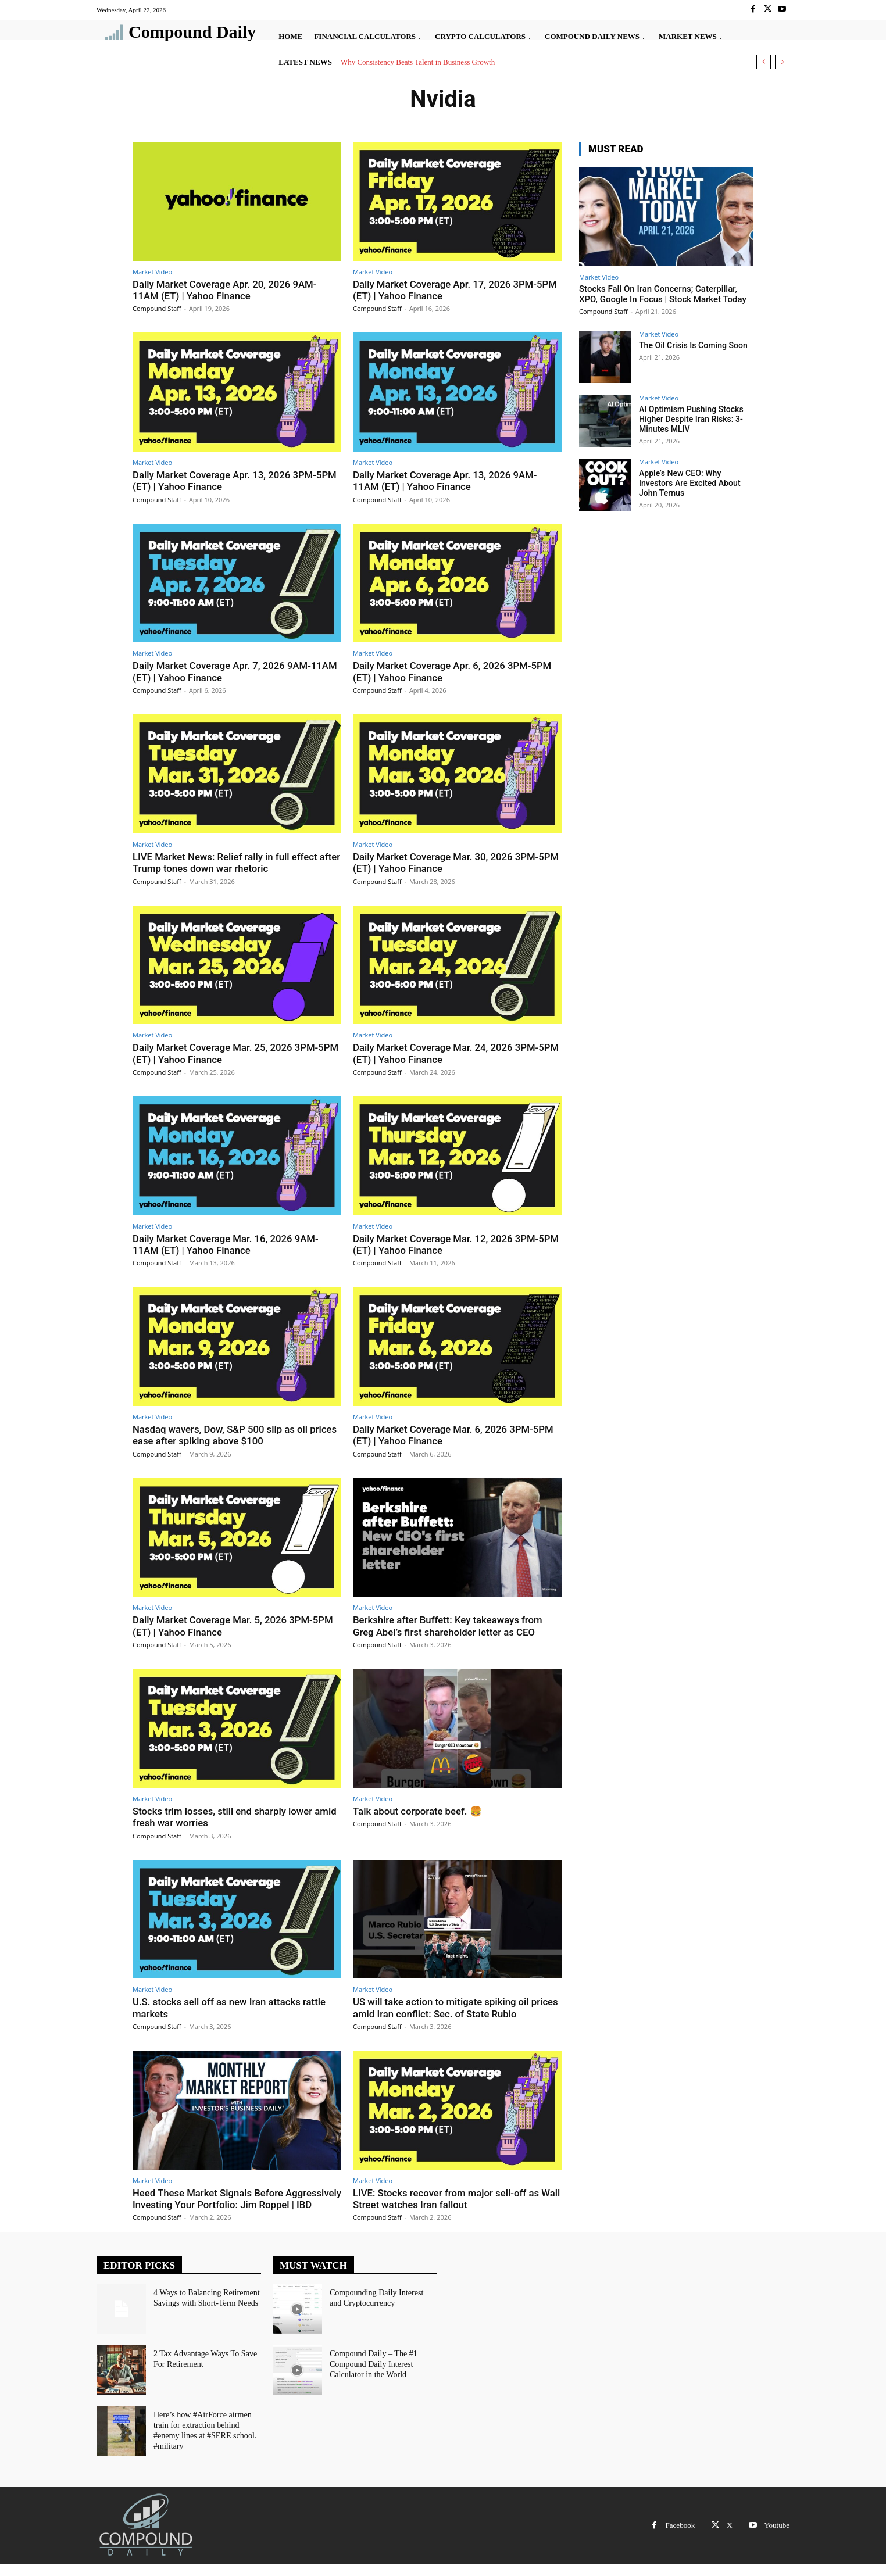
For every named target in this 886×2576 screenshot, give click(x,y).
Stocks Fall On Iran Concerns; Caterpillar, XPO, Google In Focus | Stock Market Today (662, 294)
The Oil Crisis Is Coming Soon (693, 345)
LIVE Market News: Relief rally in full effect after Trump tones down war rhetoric (226, 862)
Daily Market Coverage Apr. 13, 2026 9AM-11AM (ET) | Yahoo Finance (446, 480)
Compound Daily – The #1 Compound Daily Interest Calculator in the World (373, 2375)
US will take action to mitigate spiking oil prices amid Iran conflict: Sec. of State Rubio (457, 2007)
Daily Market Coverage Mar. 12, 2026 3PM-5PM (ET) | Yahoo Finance (447, 1244)
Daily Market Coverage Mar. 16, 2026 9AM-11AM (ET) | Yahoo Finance (227, 1244)
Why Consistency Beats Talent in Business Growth (418, 62)
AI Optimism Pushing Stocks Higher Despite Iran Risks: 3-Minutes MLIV (690, 419)
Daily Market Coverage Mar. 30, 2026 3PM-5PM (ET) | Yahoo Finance (447, 862)
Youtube (776, 2537)
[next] (782, 62)
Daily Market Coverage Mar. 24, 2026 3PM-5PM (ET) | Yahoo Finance (447, 1053)
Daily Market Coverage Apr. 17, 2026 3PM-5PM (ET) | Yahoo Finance (456, 290)
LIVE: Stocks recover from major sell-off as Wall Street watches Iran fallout (447, 2198)
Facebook (680, 2537)
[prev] (763, 62)
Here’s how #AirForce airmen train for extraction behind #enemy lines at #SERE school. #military (204, 2441)
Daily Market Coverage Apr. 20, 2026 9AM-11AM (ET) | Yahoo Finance (226, 290)
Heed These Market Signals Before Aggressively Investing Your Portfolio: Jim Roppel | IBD (225, 2205)
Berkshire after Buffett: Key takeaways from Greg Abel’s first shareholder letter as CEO (449, 1625)
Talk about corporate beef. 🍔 (418, 1811)
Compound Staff (157, 308)
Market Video (152, 272)
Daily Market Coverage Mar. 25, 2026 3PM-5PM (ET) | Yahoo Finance (227, 1053)
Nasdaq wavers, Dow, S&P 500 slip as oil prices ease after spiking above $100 (236, 1435)
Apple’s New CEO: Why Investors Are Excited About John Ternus (689, 483)
